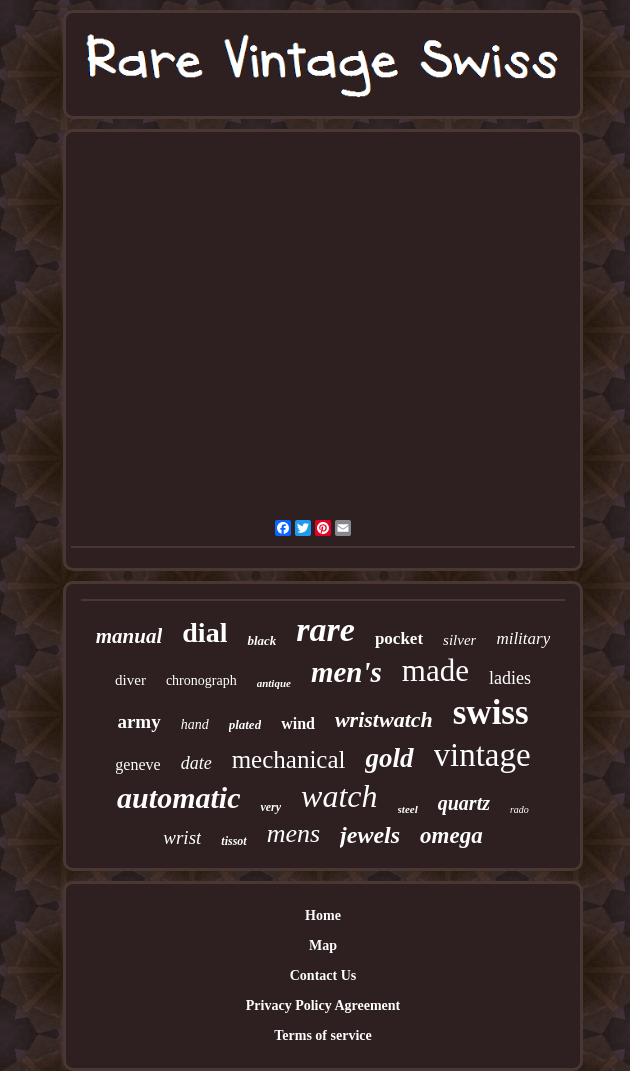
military (523, 638)
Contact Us (323, 975)
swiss (491, 712)
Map (323, 945)
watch (339, 796)
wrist (182, 837)
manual (129, 636)
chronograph (201, 680)
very (270, 807)
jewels (370, 835)
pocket (399, 638)
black (261, 640)
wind (298, 723)
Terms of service (322, 1035)
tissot (233, 841)
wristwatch (384, 719)
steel (408, 809)
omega (451, 835)
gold (389, 758)
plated (245, 724)
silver (459, 640)
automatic (178, 797)
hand (195, 724)
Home (323, 915)
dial (204, 632)
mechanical (289, 759)
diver (130, 680)
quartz (464, 803)
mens (293, 833)
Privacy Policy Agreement (323, 1005)
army (138, 721)
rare (325, 629)
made (435, 670)
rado (519, 809)
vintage (482, 755)
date (196, 763)
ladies (510, 678)
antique (274, 683)
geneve (137, 764)
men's (346, 672)
